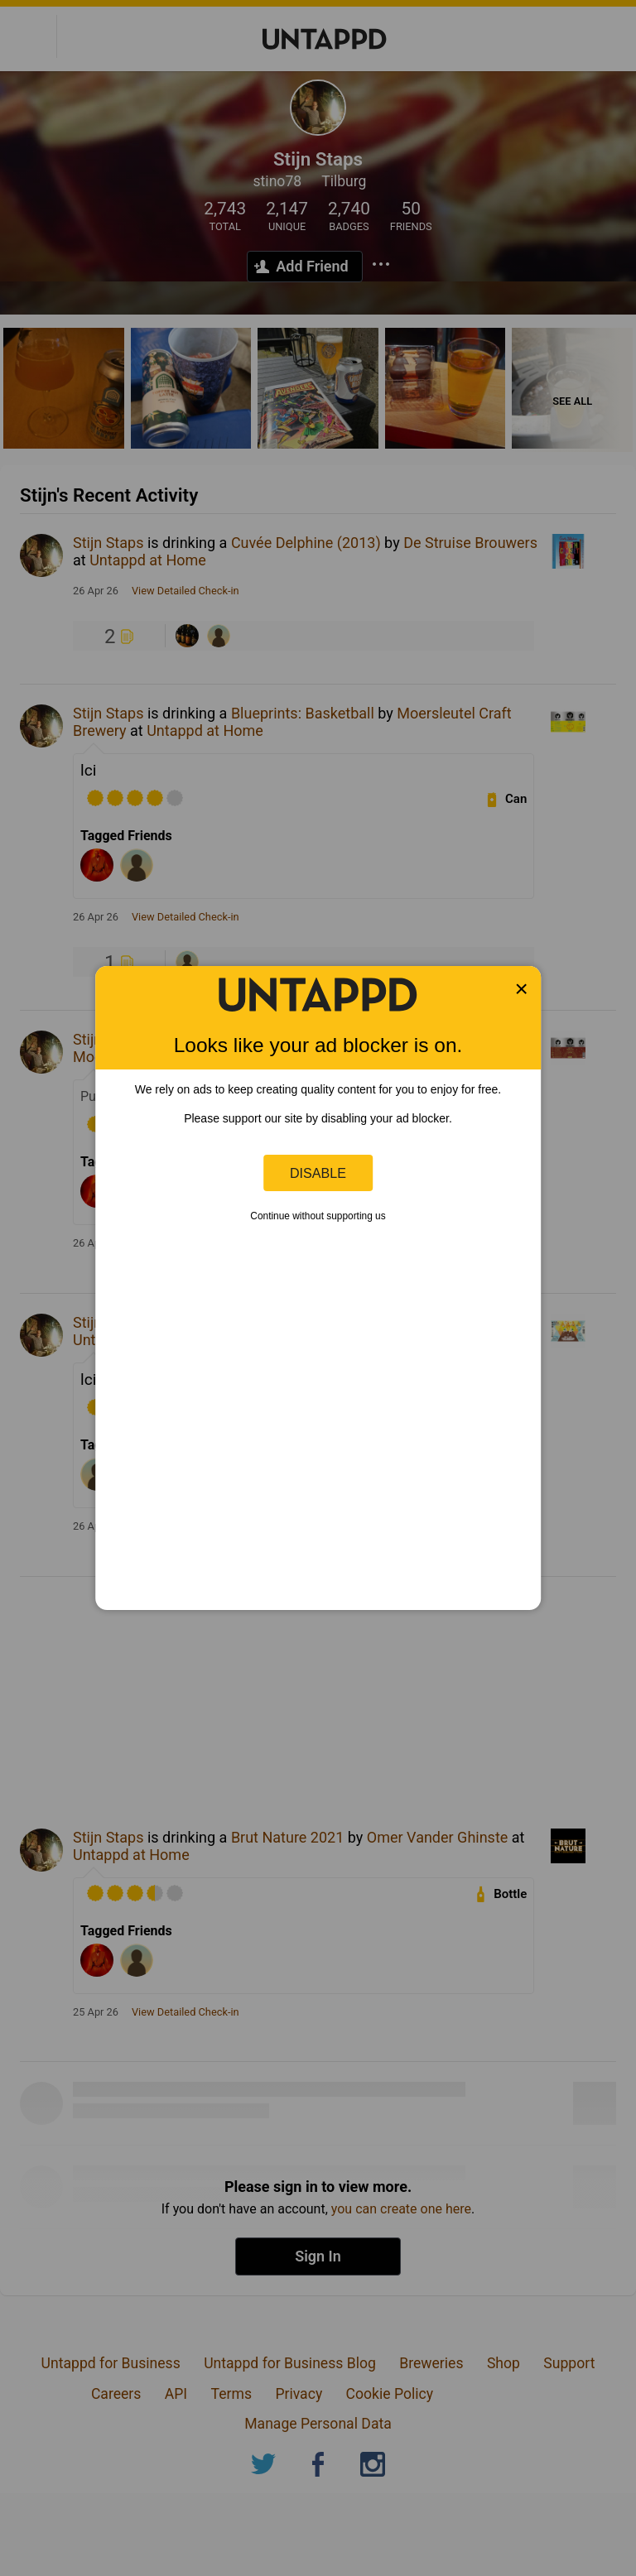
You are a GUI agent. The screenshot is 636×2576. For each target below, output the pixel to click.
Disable (318, 1172)
